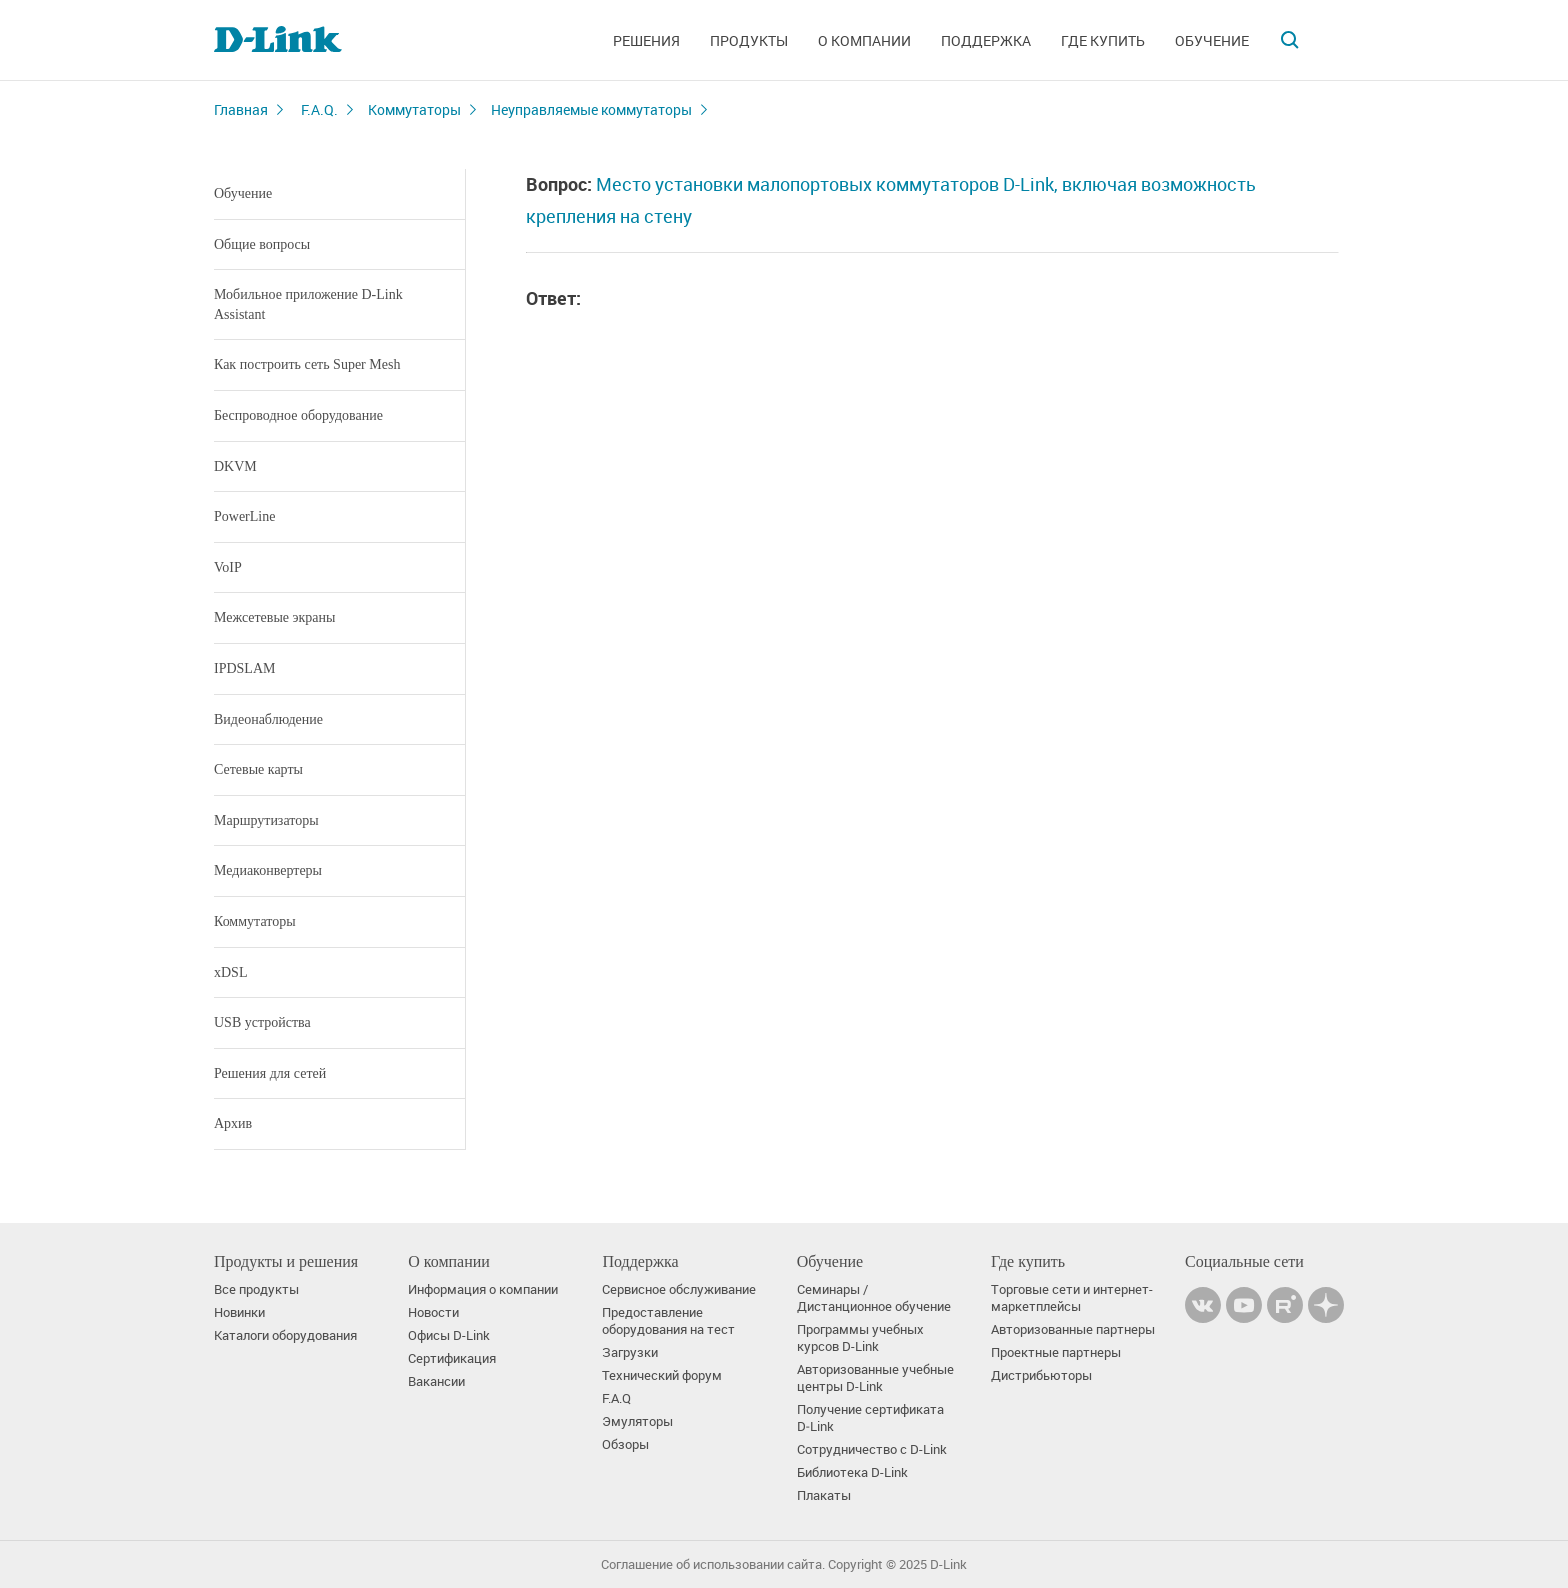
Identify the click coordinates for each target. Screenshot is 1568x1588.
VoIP (228, 567)
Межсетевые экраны (274, 617)
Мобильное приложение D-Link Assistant (308, 304)
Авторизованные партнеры (1073, 1329)
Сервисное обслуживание (679, 1289)
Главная (241, 109)
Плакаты (824, 1495)
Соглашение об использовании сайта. (713, 1564)
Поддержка (986, 40)
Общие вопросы (262, 244)
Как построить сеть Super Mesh (307, 364)
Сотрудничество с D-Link (872, 1449)
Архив (233, 1123)
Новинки (239, 1312)
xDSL (230, 972)
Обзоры (625, 1444)
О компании (864, 40)
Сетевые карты (258, 769)
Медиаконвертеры (268, 870)
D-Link (948, 1564)
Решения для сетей (270, 1073)
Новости (433, 1312)
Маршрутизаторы (266, 820)
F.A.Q (616, 1398)
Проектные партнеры (1056, 1352)
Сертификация (452, 1358)
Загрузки (630, 1352)
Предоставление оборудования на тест (668, 1321)
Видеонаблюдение (268, 719)
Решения (646, 40)
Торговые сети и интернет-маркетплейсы (1072, 1298)
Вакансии (436, 1381)
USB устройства (262, 1022)
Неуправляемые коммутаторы (591, 109)
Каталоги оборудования (285, 1335)
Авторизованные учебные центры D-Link (875, 1378)
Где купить (1103, 40)
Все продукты (256, 1289)
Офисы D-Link (449, 1335)
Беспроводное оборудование (298, 415)
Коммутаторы (414, 109)
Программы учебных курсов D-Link (860, 1338)
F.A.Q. (319, 109)
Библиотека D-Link (852, 1472)
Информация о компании (483, 1289)
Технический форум (662, 1375)
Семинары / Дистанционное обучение (874, 1298)
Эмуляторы (637, 1421)
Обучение (1212, 40)
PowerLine (244, 516)
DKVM (235, 466)
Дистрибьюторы (1041, 1375)
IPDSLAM (244, 668)
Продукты (749, 40)
